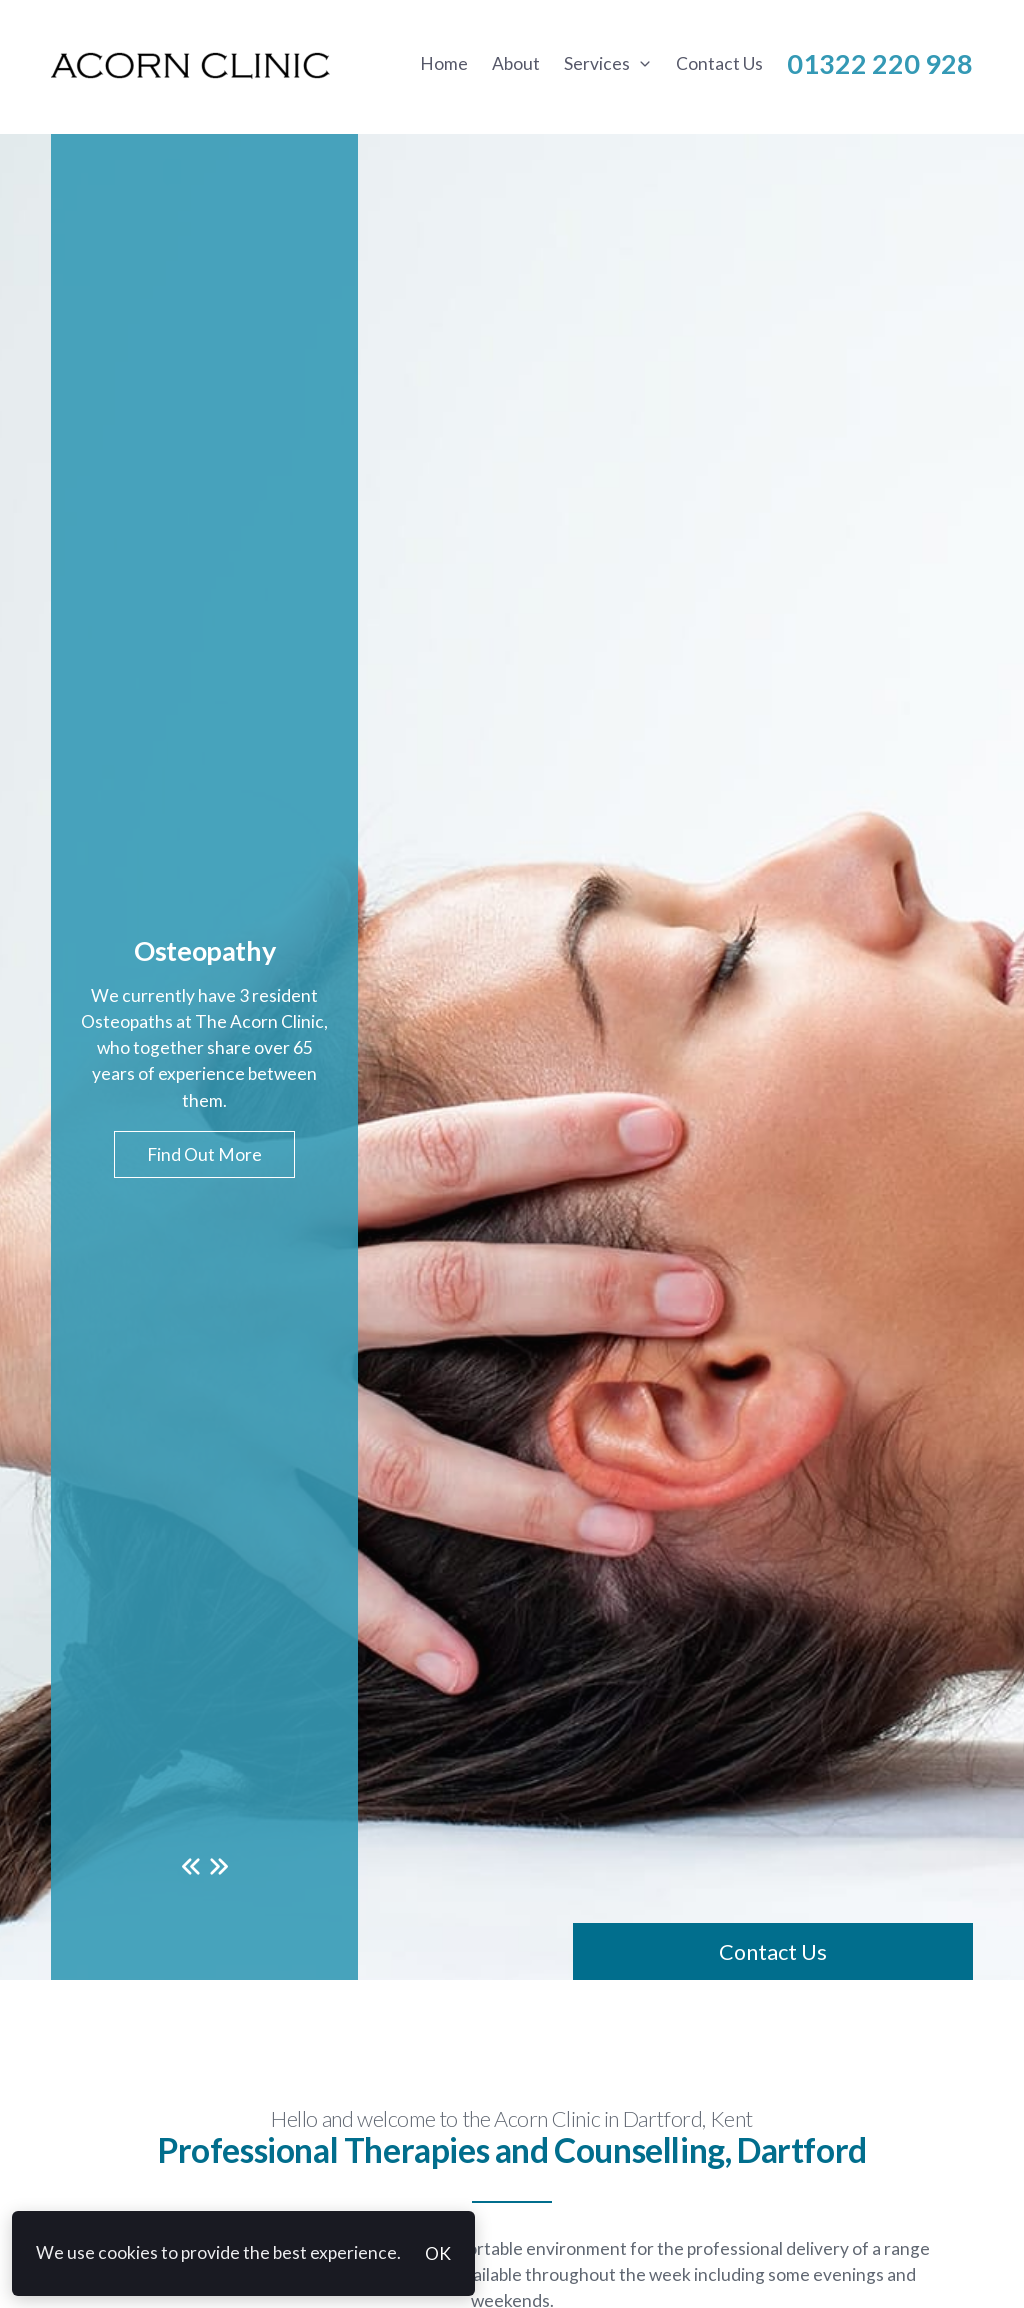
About (516, 63)
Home (444, 63)
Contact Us (719, 63)
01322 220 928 (880, 63)
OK (438, 2253)
